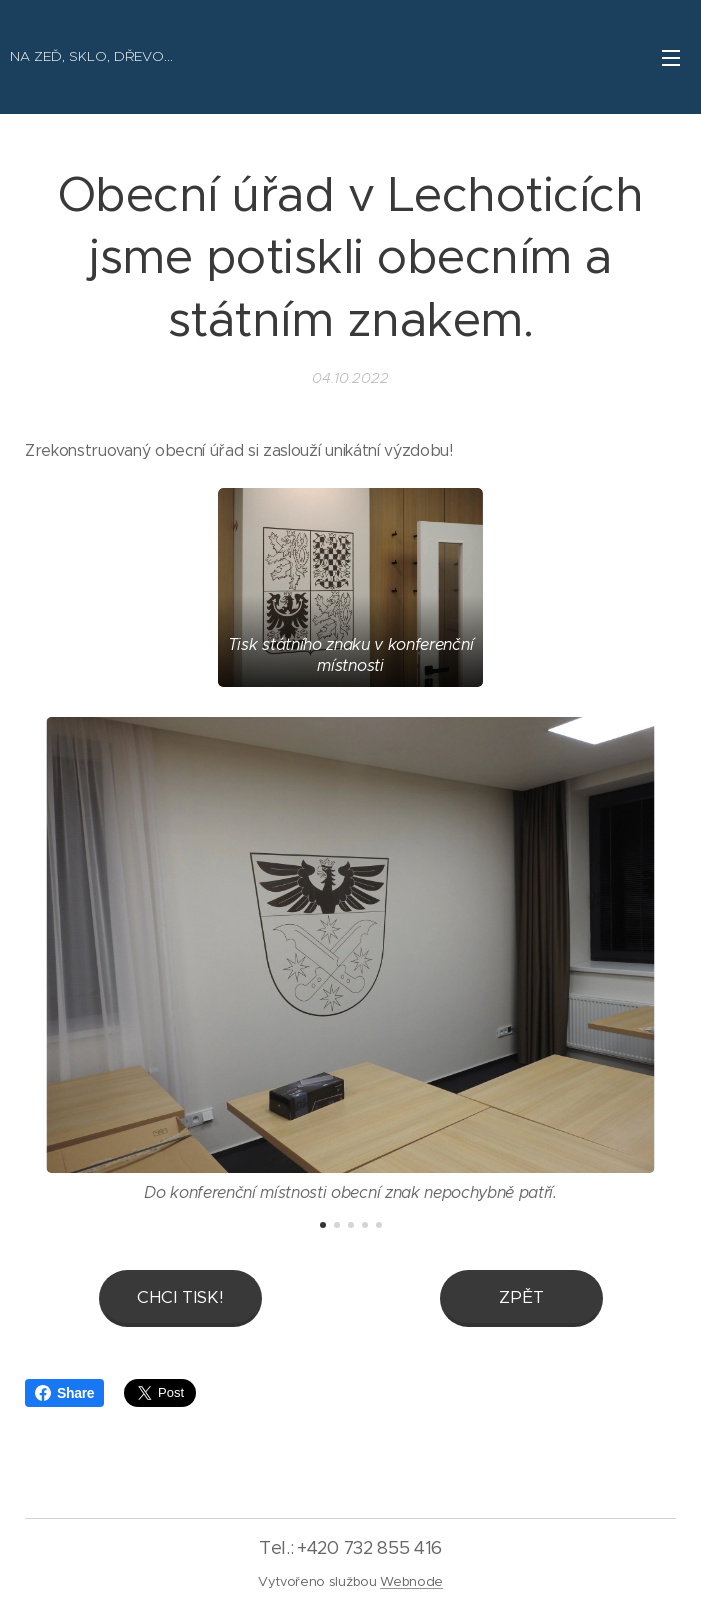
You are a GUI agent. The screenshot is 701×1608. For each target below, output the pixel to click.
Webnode (411, 1581)
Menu (671, 58)
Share (64, 1393)
